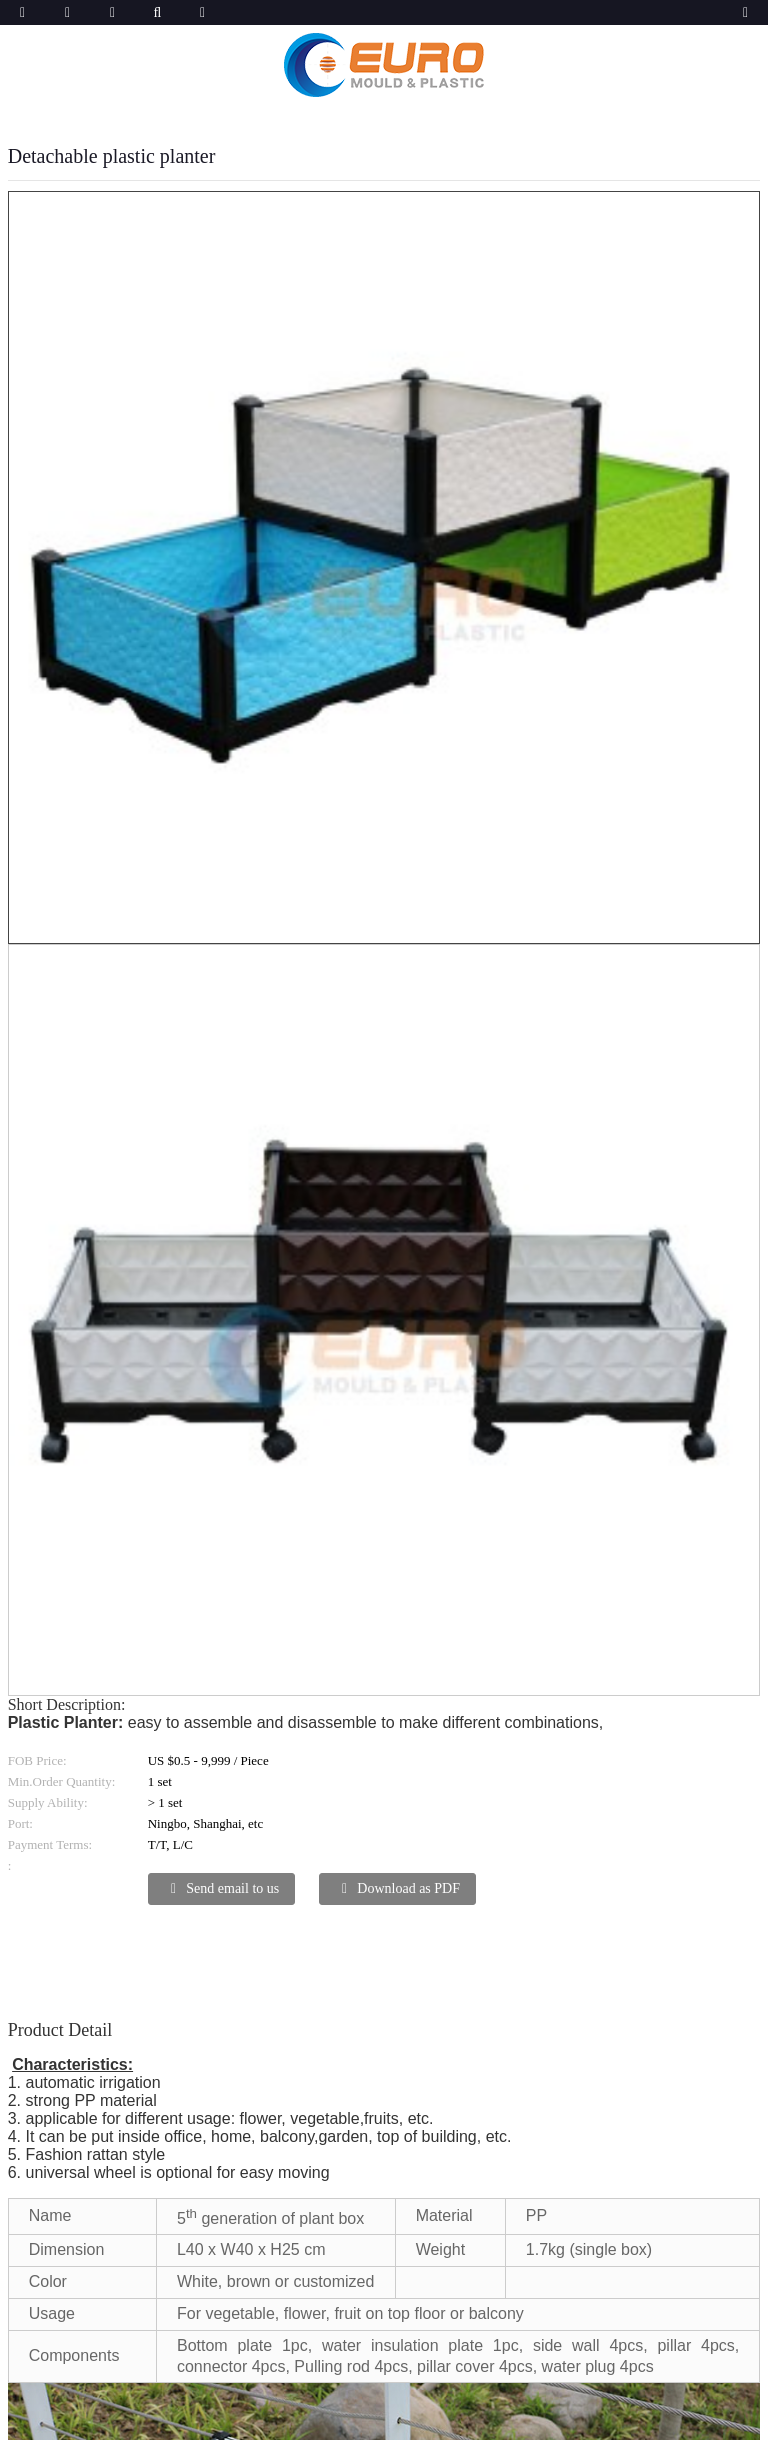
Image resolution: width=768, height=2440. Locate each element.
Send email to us (232, 1888)
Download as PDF (408, 1888)
